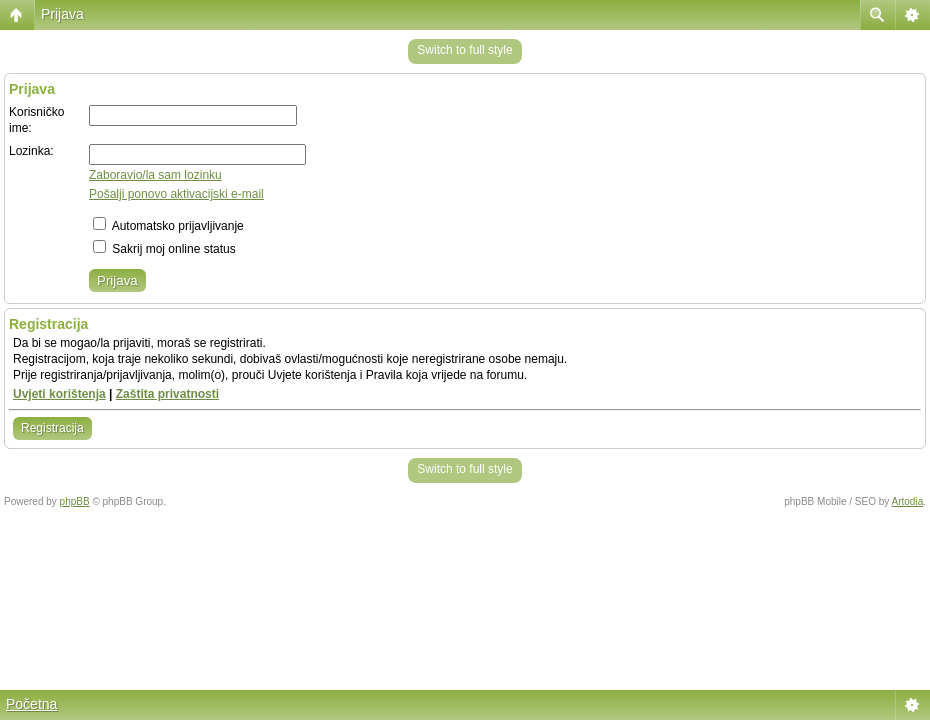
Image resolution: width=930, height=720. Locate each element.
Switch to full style (464, 50)
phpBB (75, 501)
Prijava (62, 14)
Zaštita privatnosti (167, 394)
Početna (31, 704)
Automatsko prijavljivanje (168, 226)
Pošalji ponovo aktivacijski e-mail (176, 194)
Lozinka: (31, 151)
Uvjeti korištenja (59, 394)
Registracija (52, 428)
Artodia (908, 501)
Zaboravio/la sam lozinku (155, 175)
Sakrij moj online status (164, 249)
